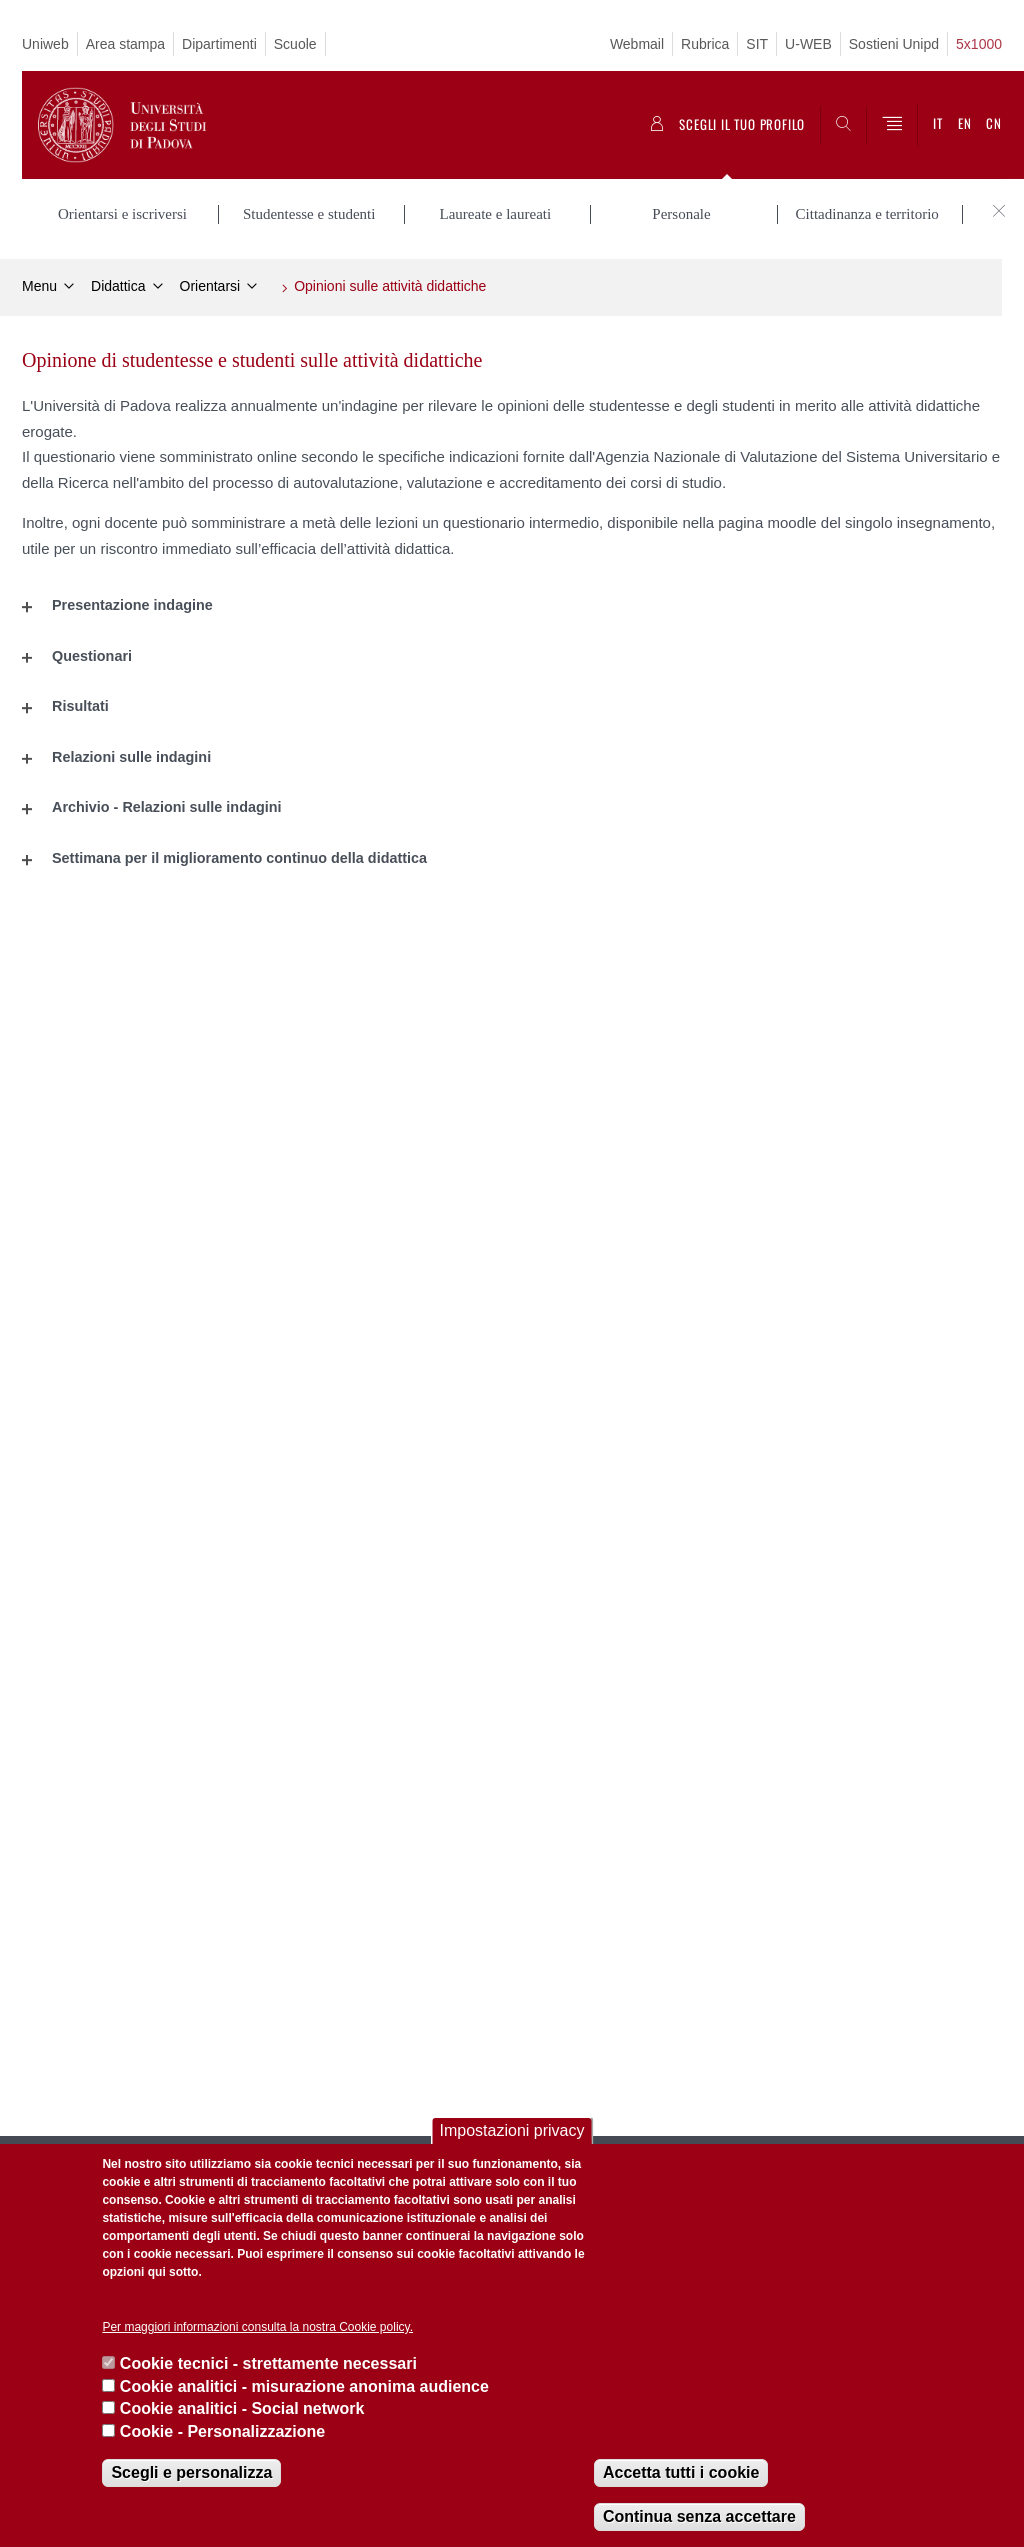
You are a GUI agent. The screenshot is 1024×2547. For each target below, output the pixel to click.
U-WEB (808, 44)
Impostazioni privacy (512, 2130)
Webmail (637, 44)
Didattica (118, 286)
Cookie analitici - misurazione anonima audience (304, 2386)
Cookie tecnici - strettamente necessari (268, 2363)
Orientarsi (210, 286)
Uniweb (45, 44)
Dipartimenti (219, 44)
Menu (39, 286)
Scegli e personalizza (191, 2472)
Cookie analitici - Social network (242, 2408)
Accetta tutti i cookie (681, 2472)
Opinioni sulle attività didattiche (390, 286)
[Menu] (892, 125)
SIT (757, 44)
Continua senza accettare (699, 2516)
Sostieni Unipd (894, 44)
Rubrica (705, 44)
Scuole (295, 44)
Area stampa (125, 44)
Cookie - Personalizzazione (222, 2431)
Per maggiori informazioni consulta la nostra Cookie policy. (257, 2327)
